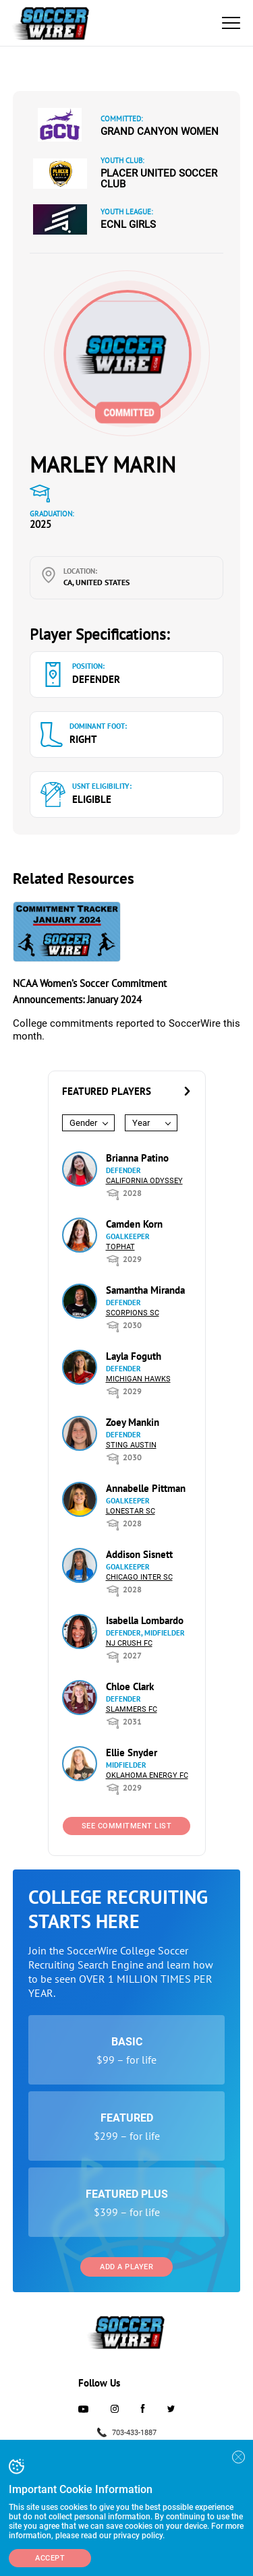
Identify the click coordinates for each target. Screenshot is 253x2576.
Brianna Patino (137, 1157)
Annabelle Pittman (146, 1488)
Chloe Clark (130, 1686)
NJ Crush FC (129, 1643)
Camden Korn (134, 1224)
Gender (83, 1123)
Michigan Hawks (138, 1379)
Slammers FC (131, 1709)
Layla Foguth (133, 1356)
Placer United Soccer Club (159, 178)
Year (141, 1123)
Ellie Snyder (131, 1752)
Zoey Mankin (132, 1422)
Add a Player (126, 2267)
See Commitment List (127, 1826)
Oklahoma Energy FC (147, 1775)
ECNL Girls (128, 224)
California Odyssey (144, 1180)
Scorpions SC (132, 1313)
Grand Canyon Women (160, 131)
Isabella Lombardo (145, 1620)
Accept (50, 2558)
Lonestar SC (130, 1511)
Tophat (120, 1246)
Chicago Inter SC (139, 1577)
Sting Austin (131, 1445)
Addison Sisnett (139, 1554)
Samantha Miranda (145, 1290)
